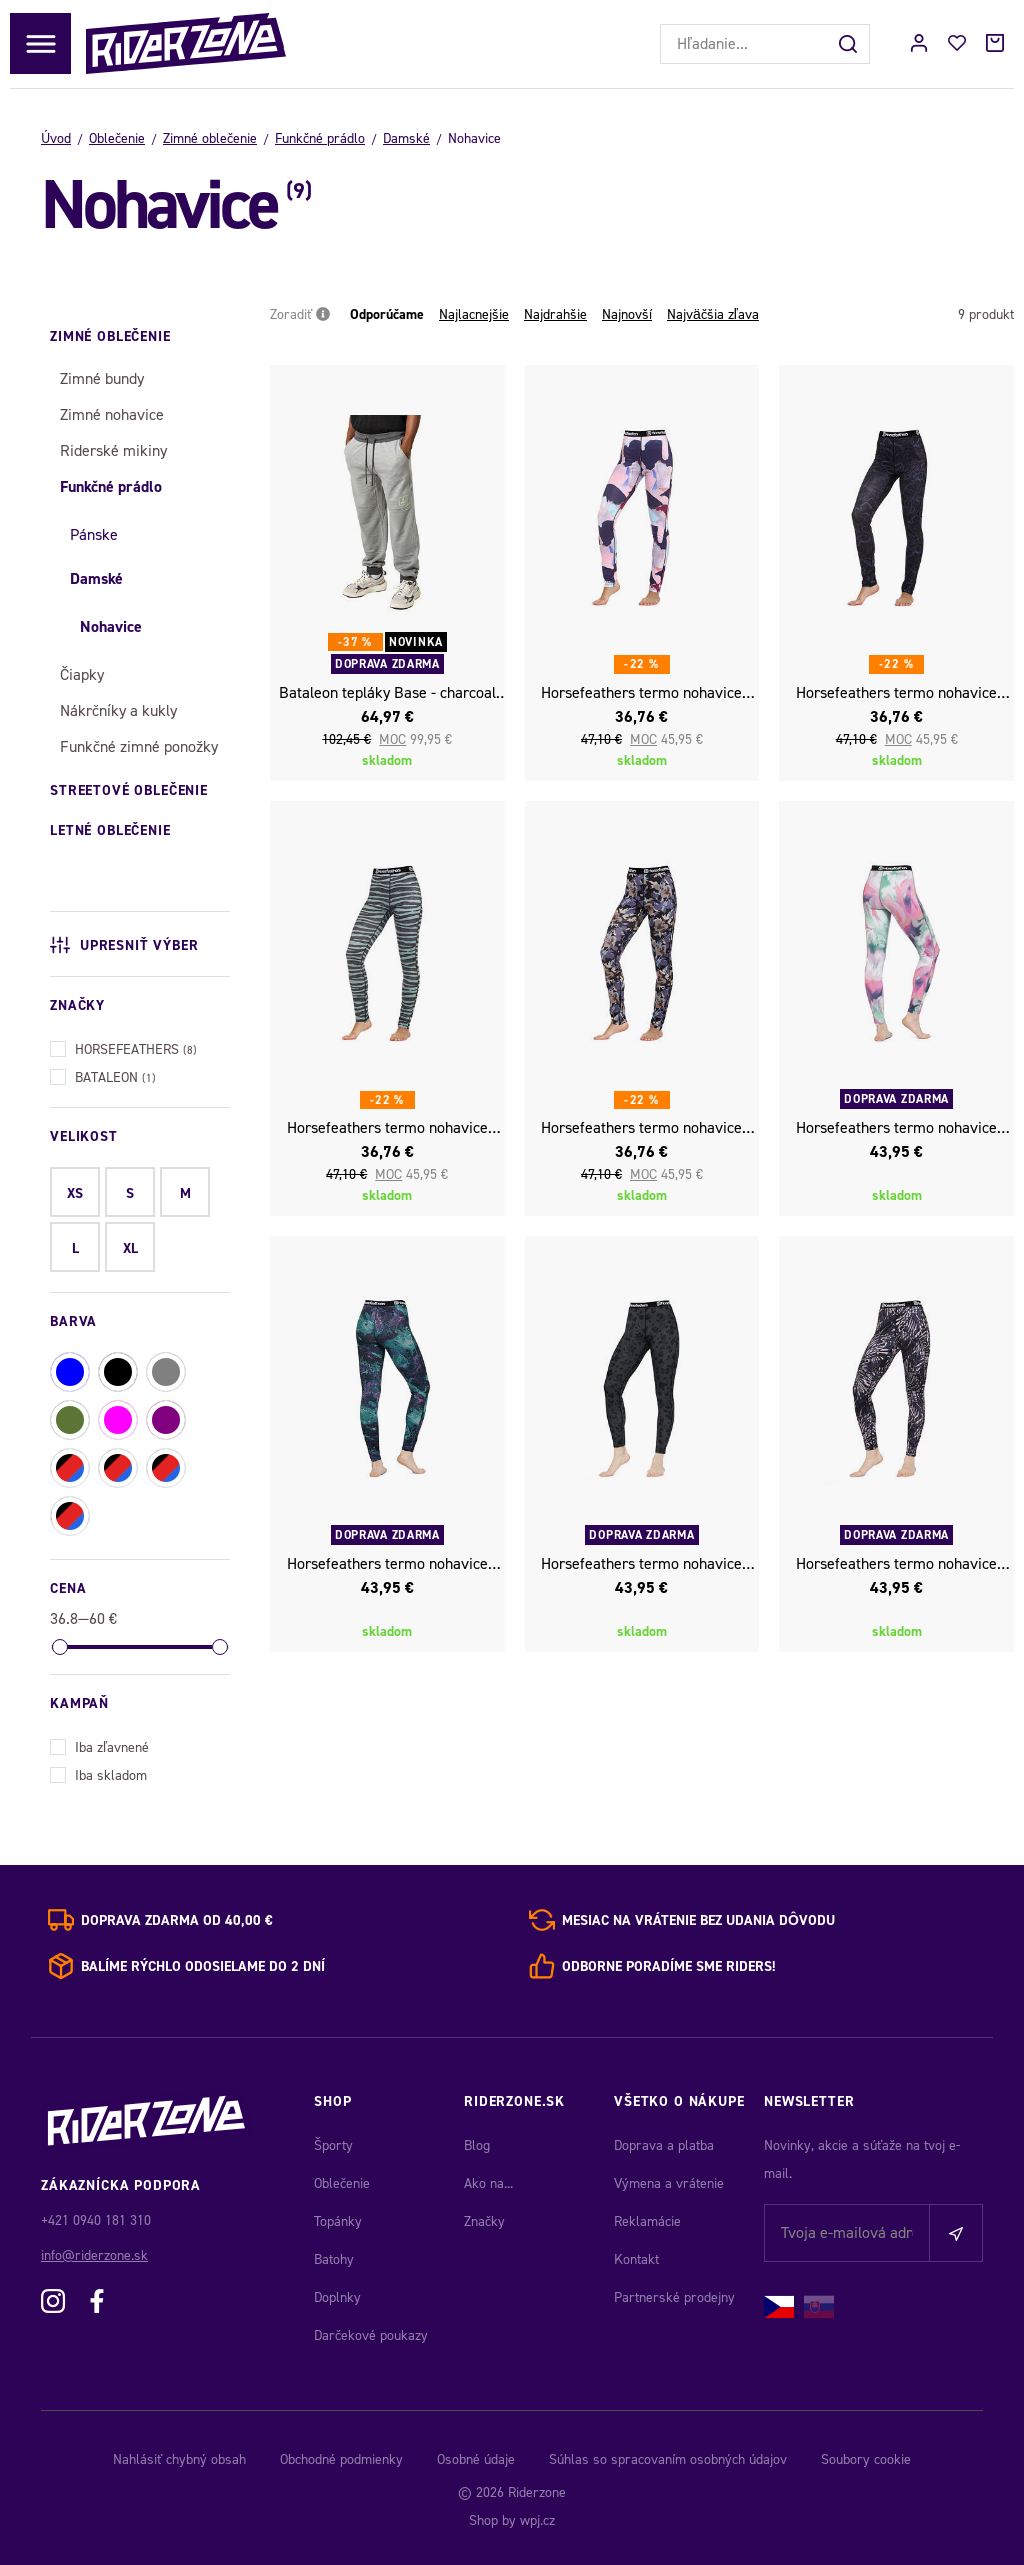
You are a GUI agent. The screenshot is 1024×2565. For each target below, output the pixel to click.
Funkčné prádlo (320, 138)
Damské (406, 138)
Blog (477, 2145)
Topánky (338, 2221)
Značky (484, 2221)
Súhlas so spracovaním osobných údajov (668, 2459)
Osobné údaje (476, 2459)
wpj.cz (537, 2520)
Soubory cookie (866, 2459)
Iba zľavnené (99, 1745)
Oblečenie (117, 138)
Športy (333, 2145)
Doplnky (337, 2297)
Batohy (334, 2259)
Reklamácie (647, 2221)
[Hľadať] (850, 44)
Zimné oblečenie (210, 138)
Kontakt (636, 2259)
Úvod (56, 138)
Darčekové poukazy (371, 2335)
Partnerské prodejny (674, 2297)
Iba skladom (98, 1773)
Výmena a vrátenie (669, 2183)
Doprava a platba (664, 2145)
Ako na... (488, 2183)
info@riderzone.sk (94, 2255)
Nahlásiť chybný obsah (179, 2459)
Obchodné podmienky (341, 2459)
